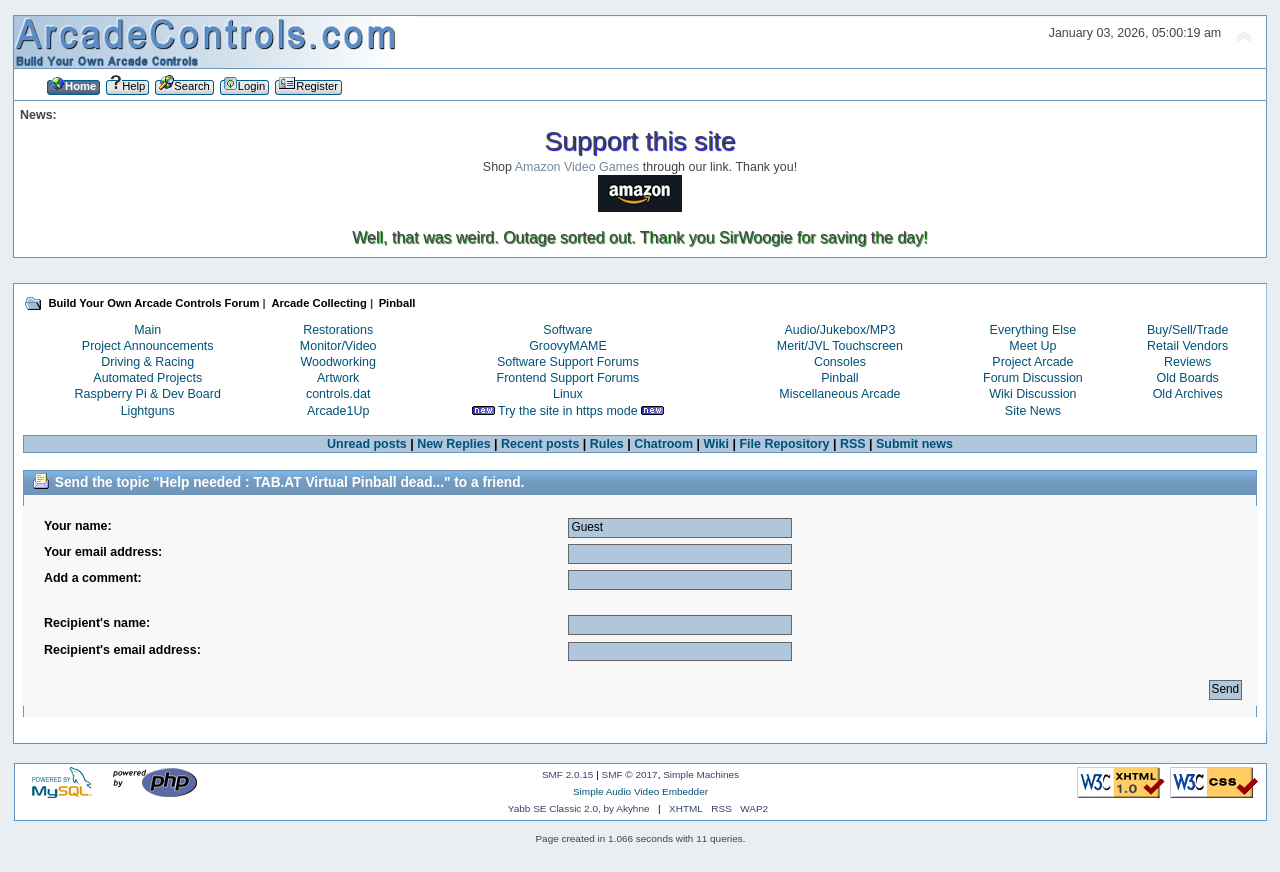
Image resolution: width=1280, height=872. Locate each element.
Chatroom (663, 444)
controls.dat (338, 394)
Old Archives (1188, 394)
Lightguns (148, 411)
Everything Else (1033, 330)
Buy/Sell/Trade (1187, 330)
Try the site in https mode (568, 411)
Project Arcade (1032, 362)
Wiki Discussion (1032, 394)
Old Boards (1187, 378)
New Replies (453, 444)
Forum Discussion (1033, 378)
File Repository (784, 444)
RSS (853, 444)
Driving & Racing (147, 362)
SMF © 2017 (630, 774)
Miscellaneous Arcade (839, 394)
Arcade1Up (338, 411)
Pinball (839, 378)
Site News (1033, 411)
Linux (568, 394)
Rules (607, 444)
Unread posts (367, 444)
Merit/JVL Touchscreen (840, 346)
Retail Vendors (1187, 346)
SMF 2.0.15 (568, 774)
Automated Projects (147, 378)
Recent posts (540, 444)
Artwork (338, 378)
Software (567, 330)
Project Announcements (148, 346)
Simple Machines (701, 774)
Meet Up (1032, 346)
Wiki (716, 444)
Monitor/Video (338, 346)
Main (147, 330)
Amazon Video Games (577, 167)
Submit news (914, 444)
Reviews (1187, 362)
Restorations (338, 330)
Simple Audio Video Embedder (640, 791)
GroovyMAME (568, 346)
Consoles (840, 362)
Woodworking (338, 362)
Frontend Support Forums (568, 378)
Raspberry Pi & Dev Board (148, 394)
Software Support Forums (568, 362)
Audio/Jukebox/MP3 (839, 330)
